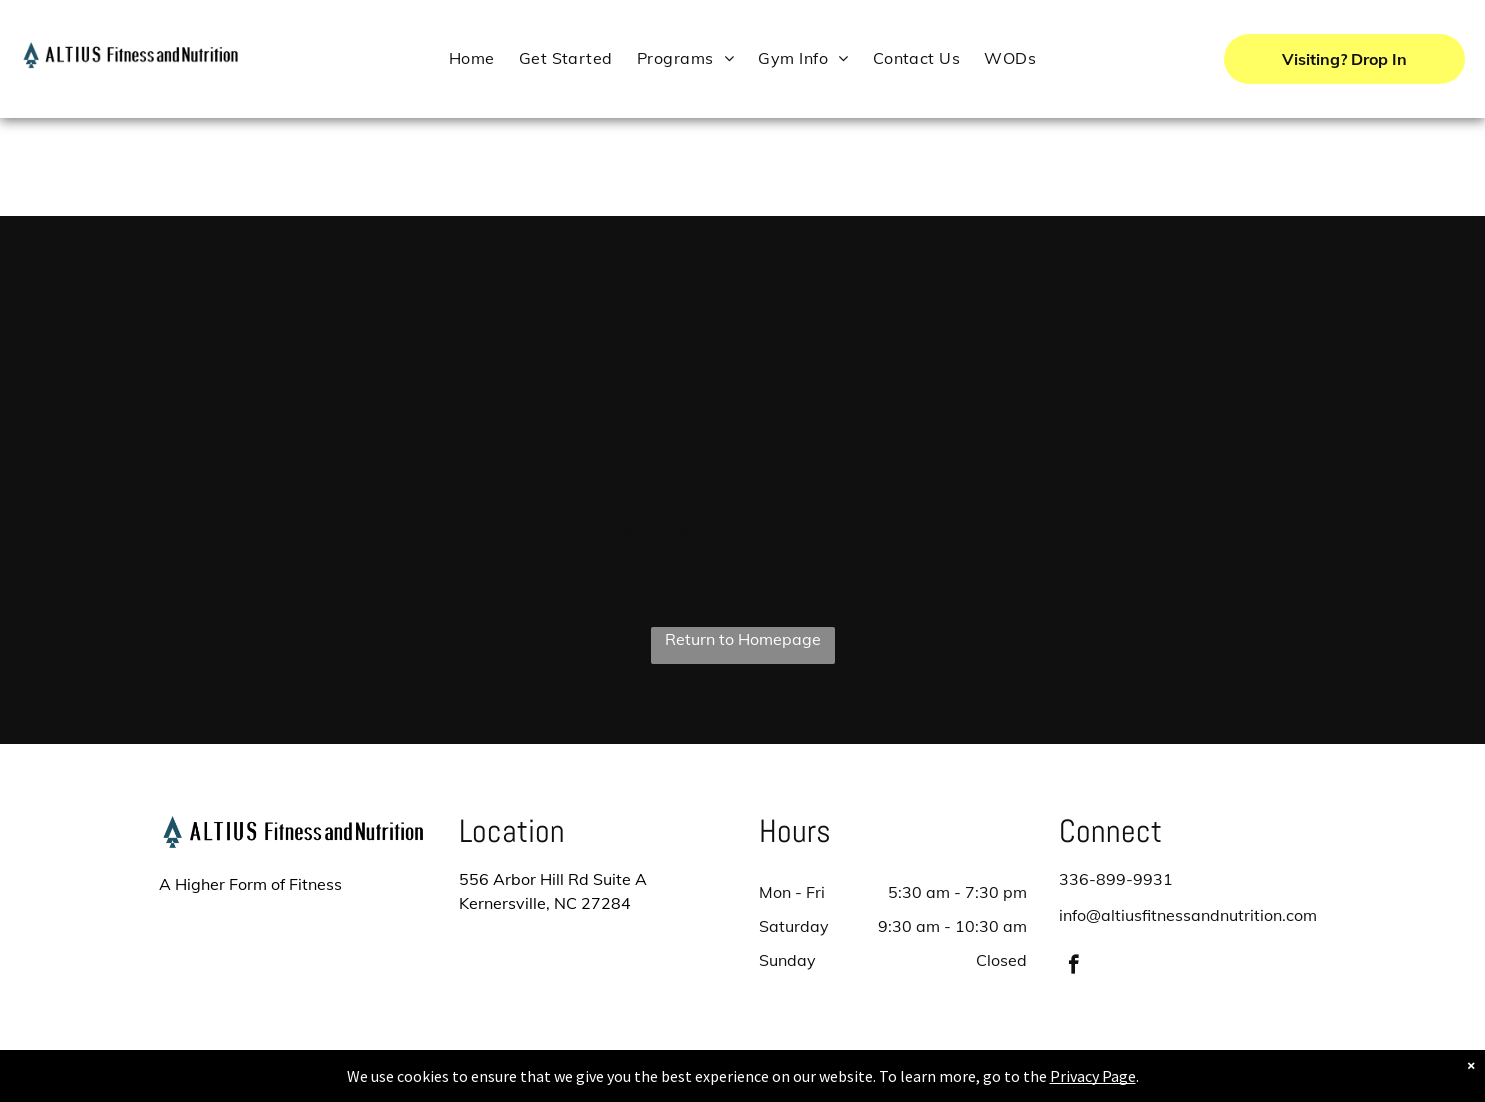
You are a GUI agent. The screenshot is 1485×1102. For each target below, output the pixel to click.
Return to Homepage (743, 639)
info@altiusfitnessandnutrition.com (1188, 915)
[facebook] (1073, 967)
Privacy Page (1093, 1076)
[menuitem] (472, 57)
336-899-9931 (1116, 879)
